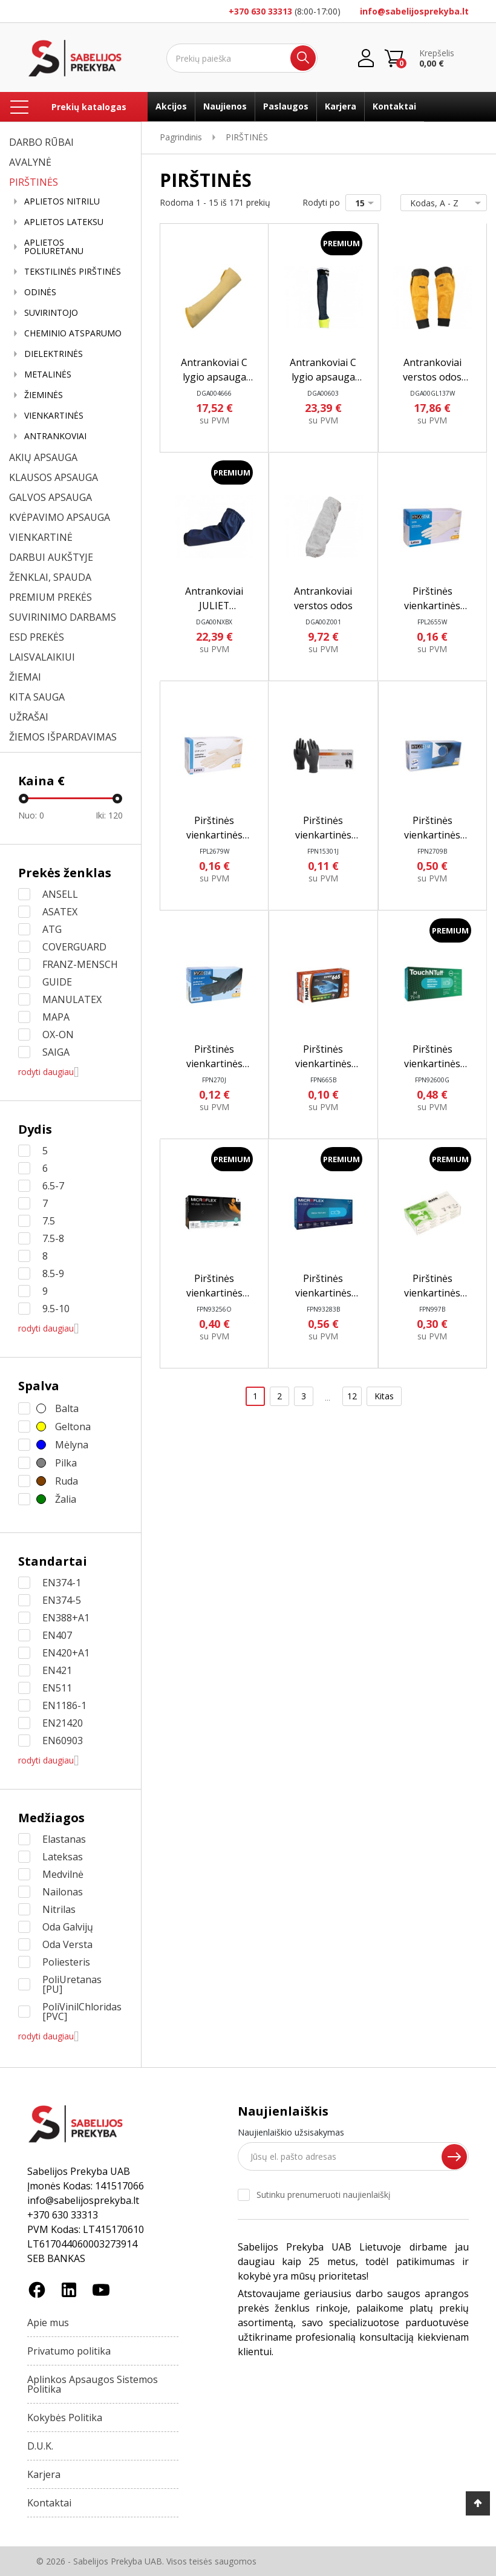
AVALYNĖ (30, 162)
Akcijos (171, 106)
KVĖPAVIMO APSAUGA (59, 517)
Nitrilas (59, 1909)
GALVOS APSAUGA (50, 497)
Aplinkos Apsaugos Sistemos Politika (92, 2384)
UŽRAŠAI (28, 717)
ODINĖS (40, 292)
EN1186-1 (64, 1705)
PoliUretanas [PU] (72, 1984)
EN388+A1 (66, 1618)
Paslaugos (285, 106)
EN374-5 (61, 1600)
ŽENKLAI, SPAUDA (50, 577)
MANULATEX (72, 999)
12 (352, 1396)
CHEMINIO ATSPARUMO (73, 333)
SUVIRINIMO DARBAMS (62, 617)
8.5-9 (53, 1273)
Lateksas (62, 1857)
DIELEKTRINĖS (53, 354)
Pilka (66, 1463)
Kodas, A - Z (441, 203)
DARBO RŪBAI (41, 142)
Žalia (65, 1499)
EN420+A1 (66, 1653)
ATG (52, 929)
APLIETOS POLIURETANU (53, 246)
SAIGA (56, 1052)
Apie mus (48, 2322)
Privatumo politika (69, 2351)
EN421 (57, 1670)
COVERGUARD (74, 947)
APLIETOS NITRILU (62, 201)
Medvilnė (62, 1874)
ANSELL (60, 894)
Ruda (66, 1481)
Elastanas (64, 1839)
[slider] (23, 798)
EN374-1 (61, 1582)
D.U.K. (40, 2446)
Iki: (110, 815)
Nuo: (31, 815)
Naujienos (225, 106)
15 (367, 203)
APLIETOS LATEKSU (63, 222)
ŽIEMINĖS (43, 395)
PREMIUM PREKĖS (50, 597)
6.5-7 (53, 1186)
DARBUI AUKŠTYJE (51, 557)
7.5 (48, 1221)
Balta (67, 1408)
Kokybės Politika (64, 2417)
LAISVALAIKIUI (42, 657)
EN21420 (62, 1723)
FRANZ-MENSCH (80, 964)
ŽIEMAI (25, 677)
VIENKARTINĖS (53, 415)
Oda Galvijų (67, 1927)
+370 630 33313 (260, 11)
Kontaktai (394, 106)
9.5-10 (56, 1308)
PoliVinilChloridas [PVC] (82, 2011)
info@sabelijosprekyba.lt (414, 11)
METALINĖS (47, 374)
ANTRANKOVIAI (55, 436)
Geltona (73, 1426)
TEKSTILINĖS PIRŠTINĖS (72, 271)
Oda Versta (67, 1944)
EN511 (57, 1688)
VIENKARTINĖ (41, 537)
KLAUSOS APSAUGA (53, 477)
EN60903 (62, 1740)
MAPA (56, 1017)
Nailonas (62, 1892)
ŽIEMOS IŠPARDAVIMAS (63, 737)
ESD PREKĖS (36, 637)
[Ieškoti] (242, 58)
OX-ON (58, 1034)
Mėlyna (71, 1445)
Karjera (340, 106)
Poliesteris (66, 1962)
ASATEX (59, 912)
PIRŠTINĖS (33, 182)
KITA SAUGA (37, 697)
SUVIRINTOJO (51, 313)
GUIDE (57, 982)
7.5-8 (53, 1238)
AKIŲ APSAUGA (43, 457)
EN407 (57, 1635)
